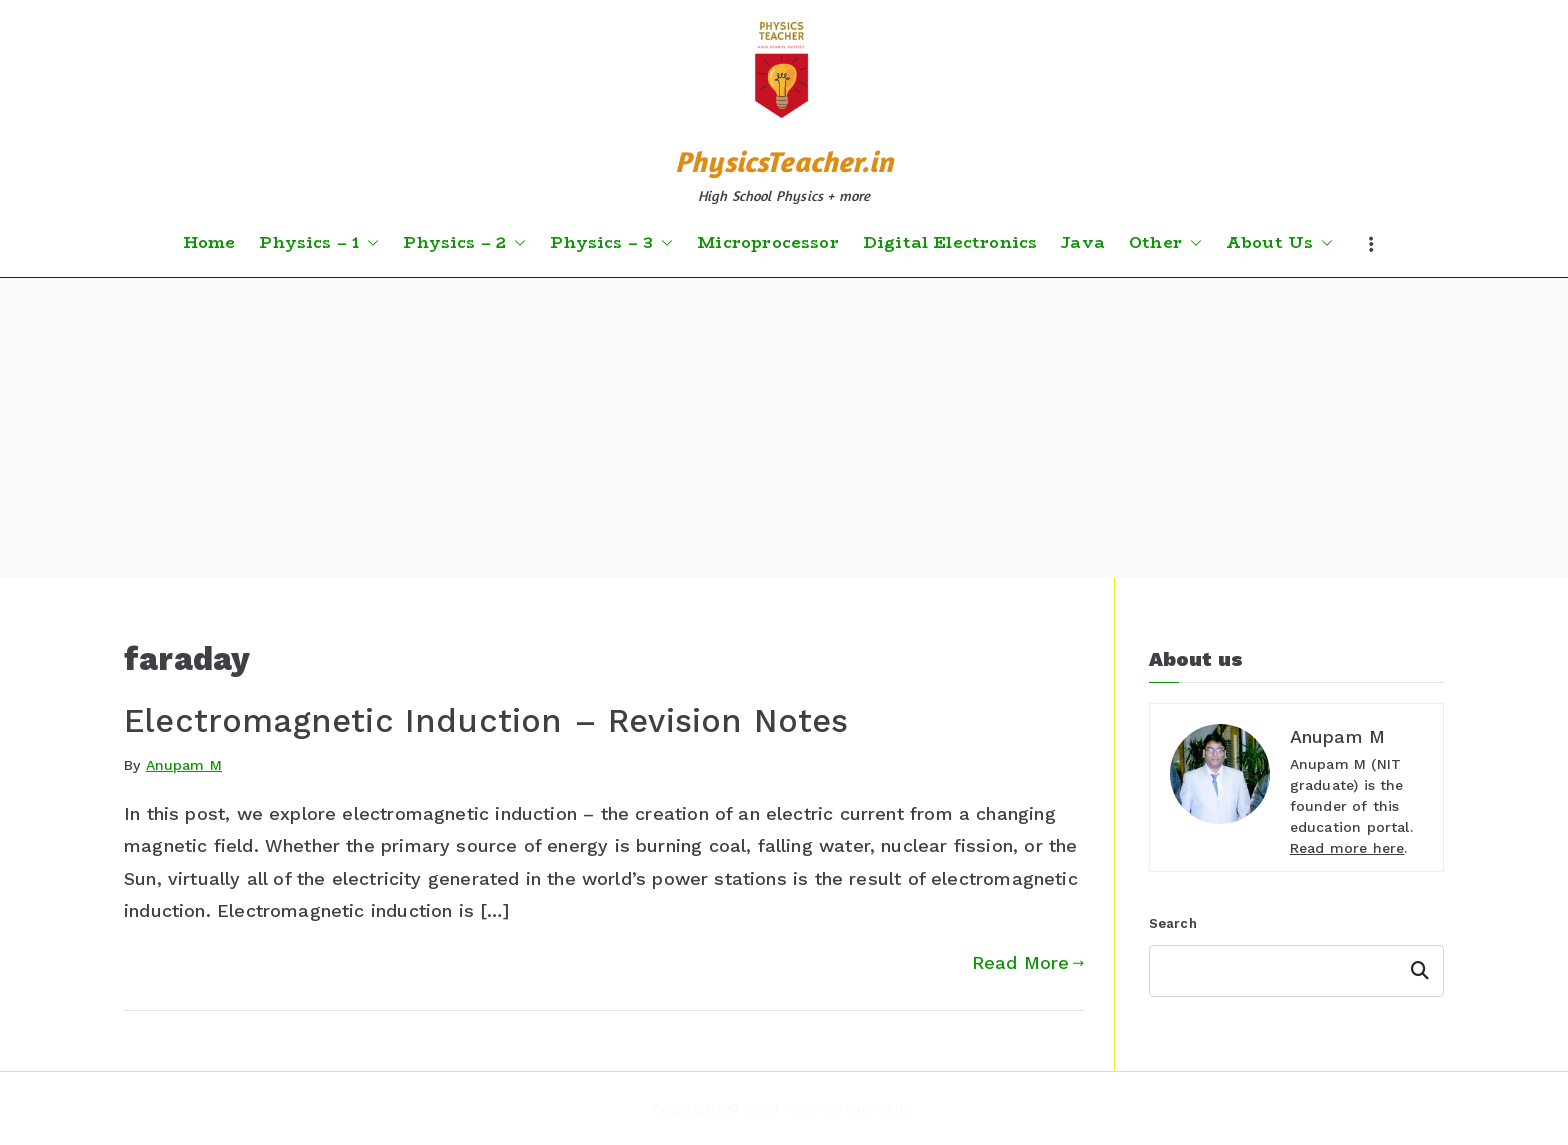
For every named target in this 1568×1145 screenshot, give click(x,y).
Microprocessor (768, 243)
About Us (1279, 243)
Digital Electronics (950, 243)
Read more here (1347, 848)
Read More (1028, 962)
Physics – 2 (464, 243)
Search (1173, 923)
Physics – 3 (611, 243)
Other (1165, 243)
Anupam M (184, 765)
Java (1083, 243)
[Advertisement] (784, 428)
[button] (369, 243)
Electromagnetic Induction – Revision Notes (486, 721)
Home (209, 243)
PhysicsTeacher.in (784, 161)
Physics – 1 (319, 243)
